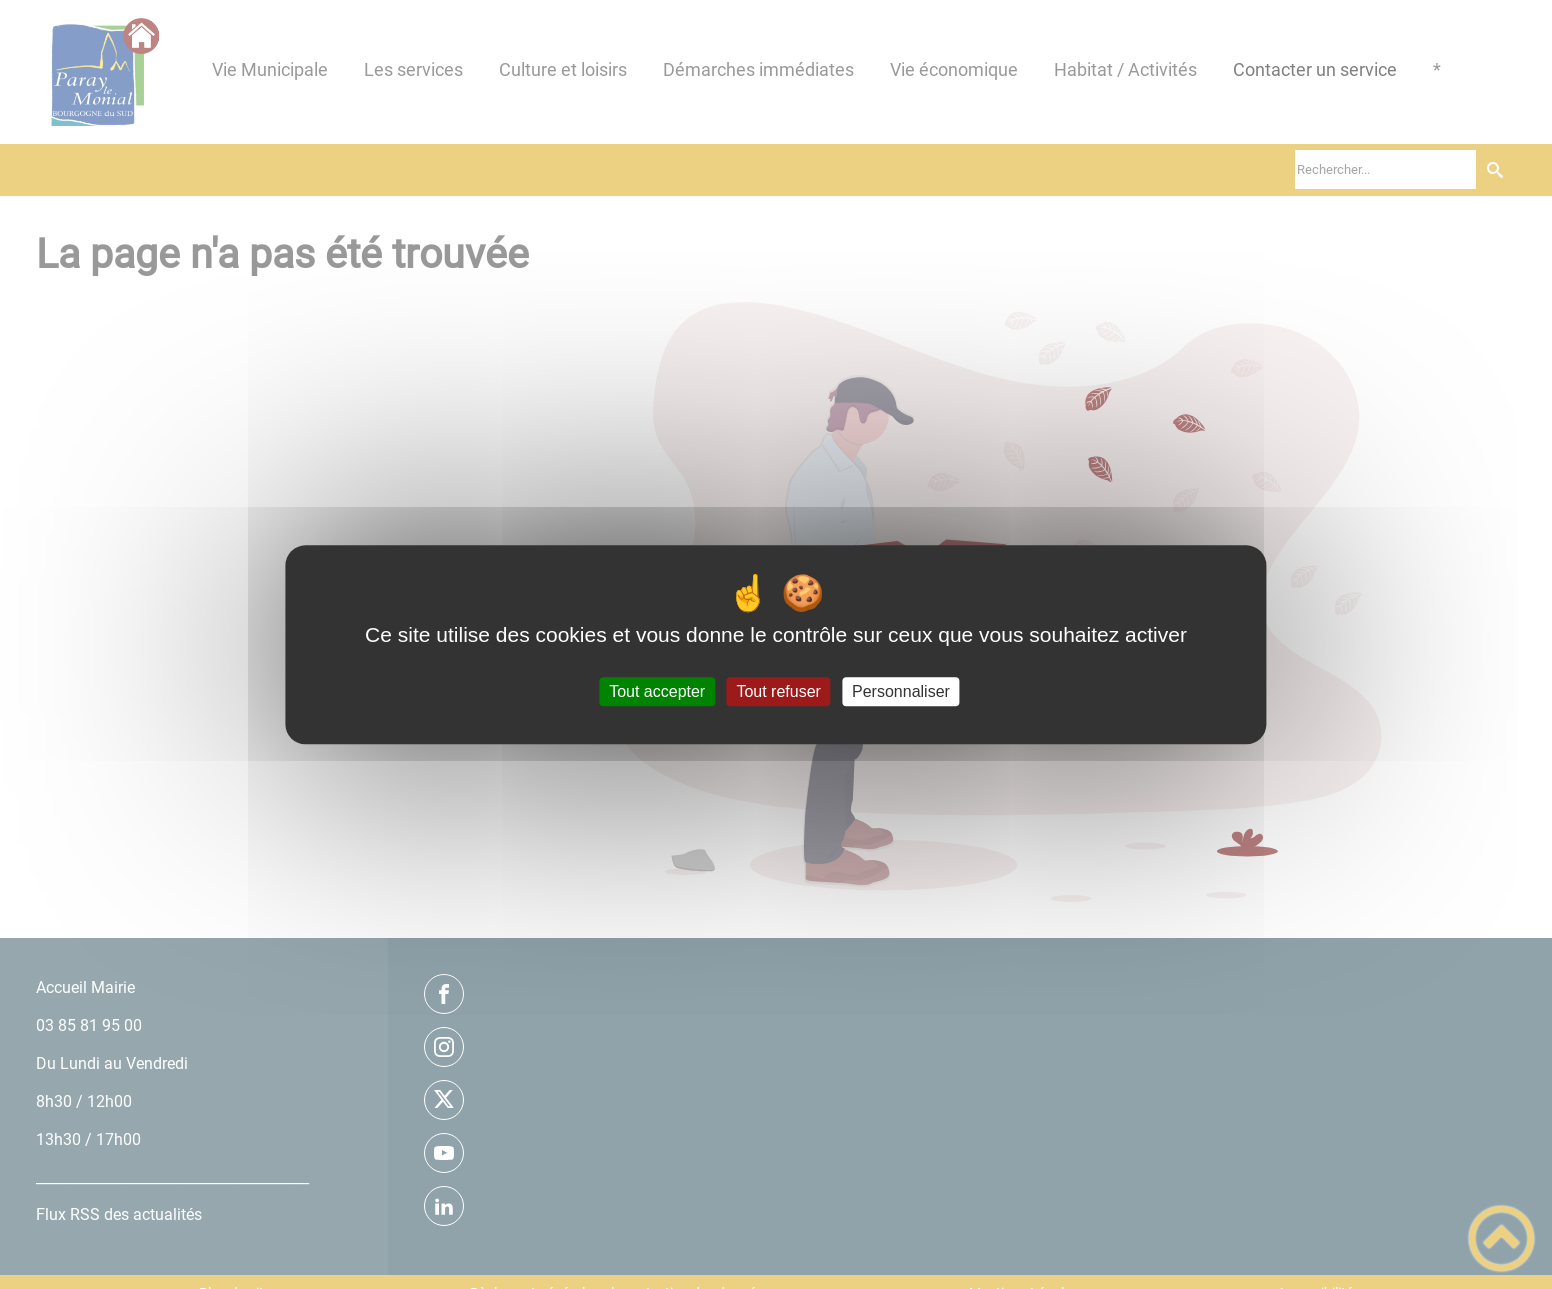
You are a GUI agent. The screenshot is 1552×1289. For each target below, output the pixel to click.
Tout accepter (657, 691)
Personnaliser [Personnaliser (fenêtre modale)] (901, 691)
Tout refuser (778, 691)
